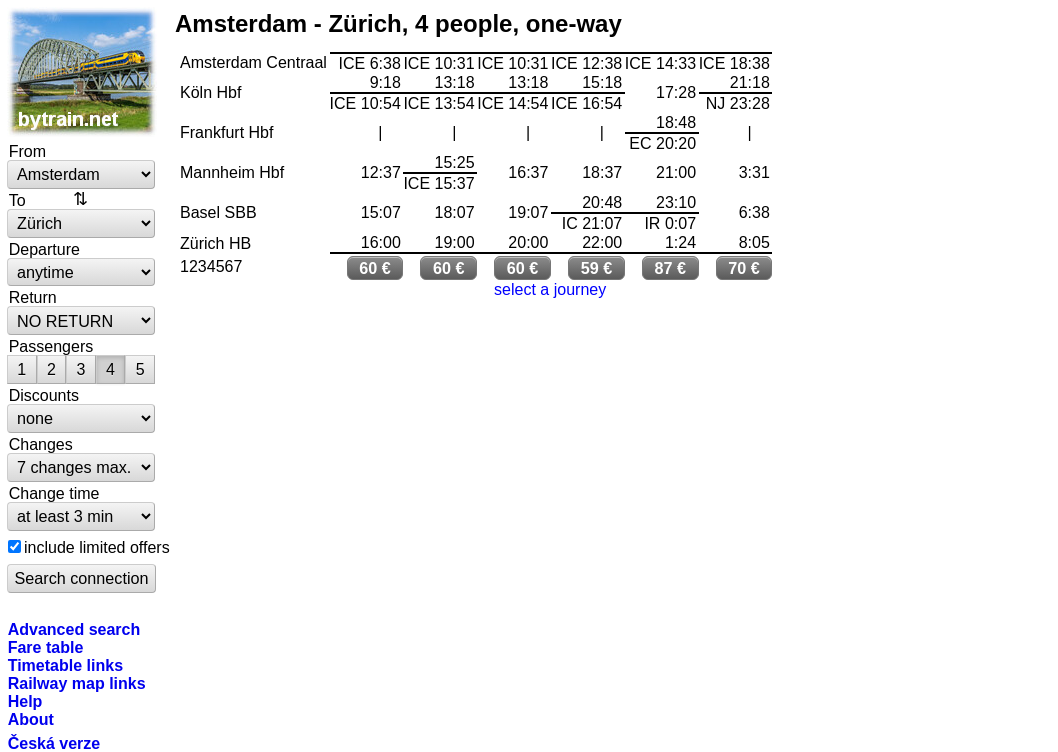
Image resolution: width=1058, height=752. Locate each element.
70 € (744, 268)
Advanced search (74, 629)
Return (33, 297)
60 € (375, 268)
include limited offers (97, 547)
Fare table (46, 647)
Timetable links (65, 665)
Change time (54, 493)
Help (25, 701)
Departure (44, 249)
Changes (41, 444)
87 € (670, 268)
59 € (597, 268)
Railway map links (77, 683)
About (31, 719)
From (27, 151)
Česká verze (54, 743)
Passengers (51, 346)
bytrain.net (82, 72)
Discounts (44, 395)
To (17, 200)
